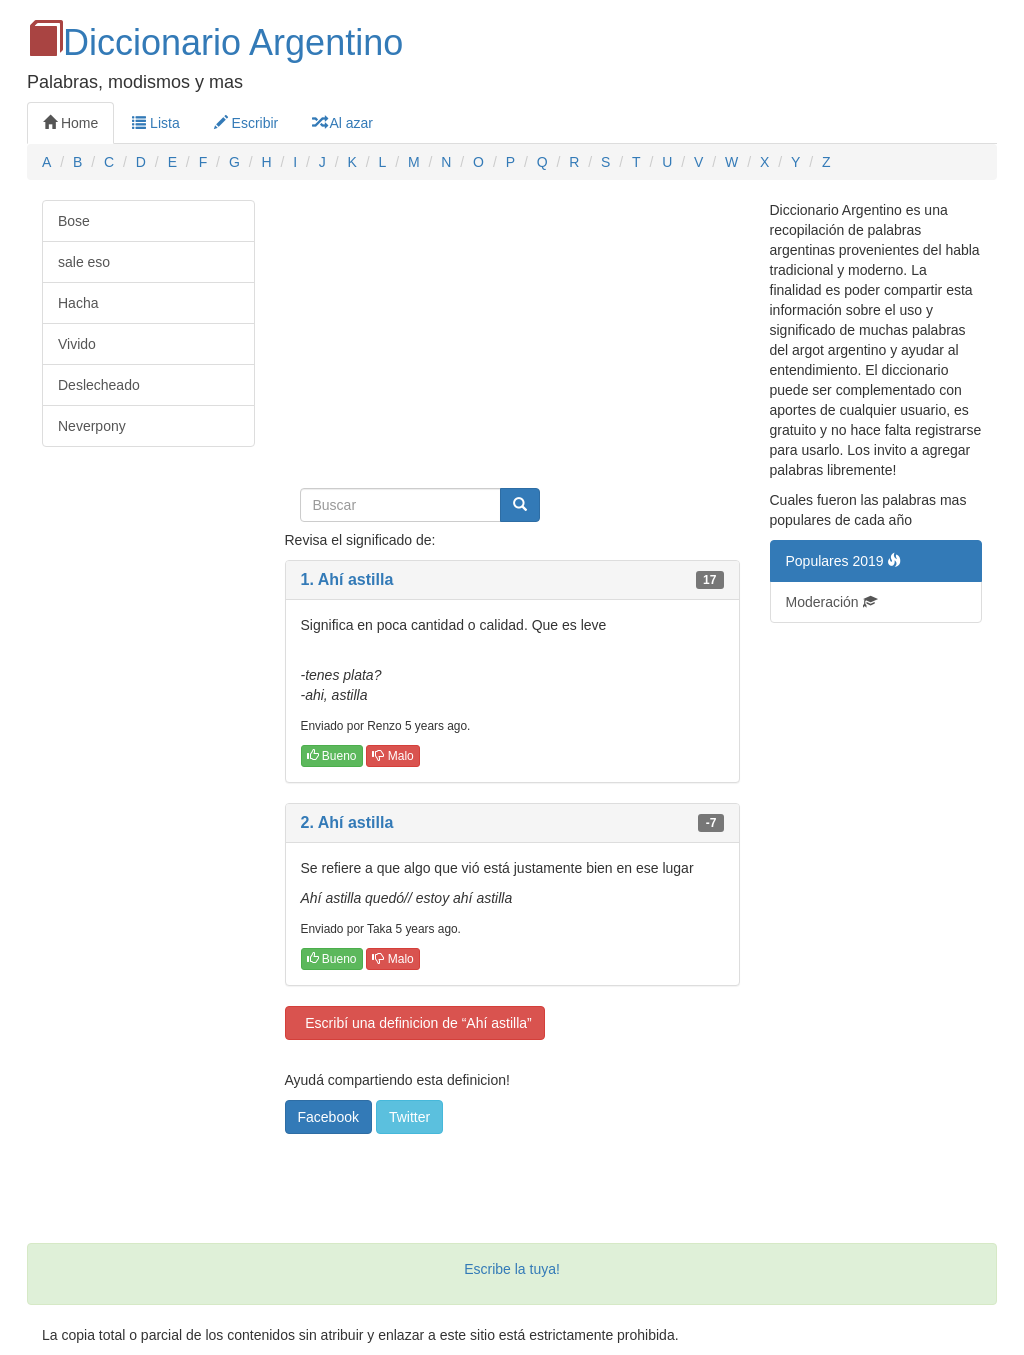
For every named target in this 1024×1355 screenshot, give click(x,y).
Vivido (77, 344)
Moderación (831, 602)
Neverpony (92, 426)
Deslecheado (99, 385)
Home (70, 123)
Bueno (332, 756)
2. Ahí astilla (347, 822)
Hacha (78, 303)
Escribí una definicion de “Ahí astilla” (415, 1023)
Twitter (409, 1117)
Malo (392, 756)
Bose (74, 221)
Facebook (328, 1117)
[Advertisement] (512, 340)
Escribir (246, 123)
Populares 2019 (844, 561)
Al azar (342, 123)
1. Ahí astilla (347, 579)
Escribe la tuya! (512, 1269)
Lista (155, 123)
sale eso (84, 262)
